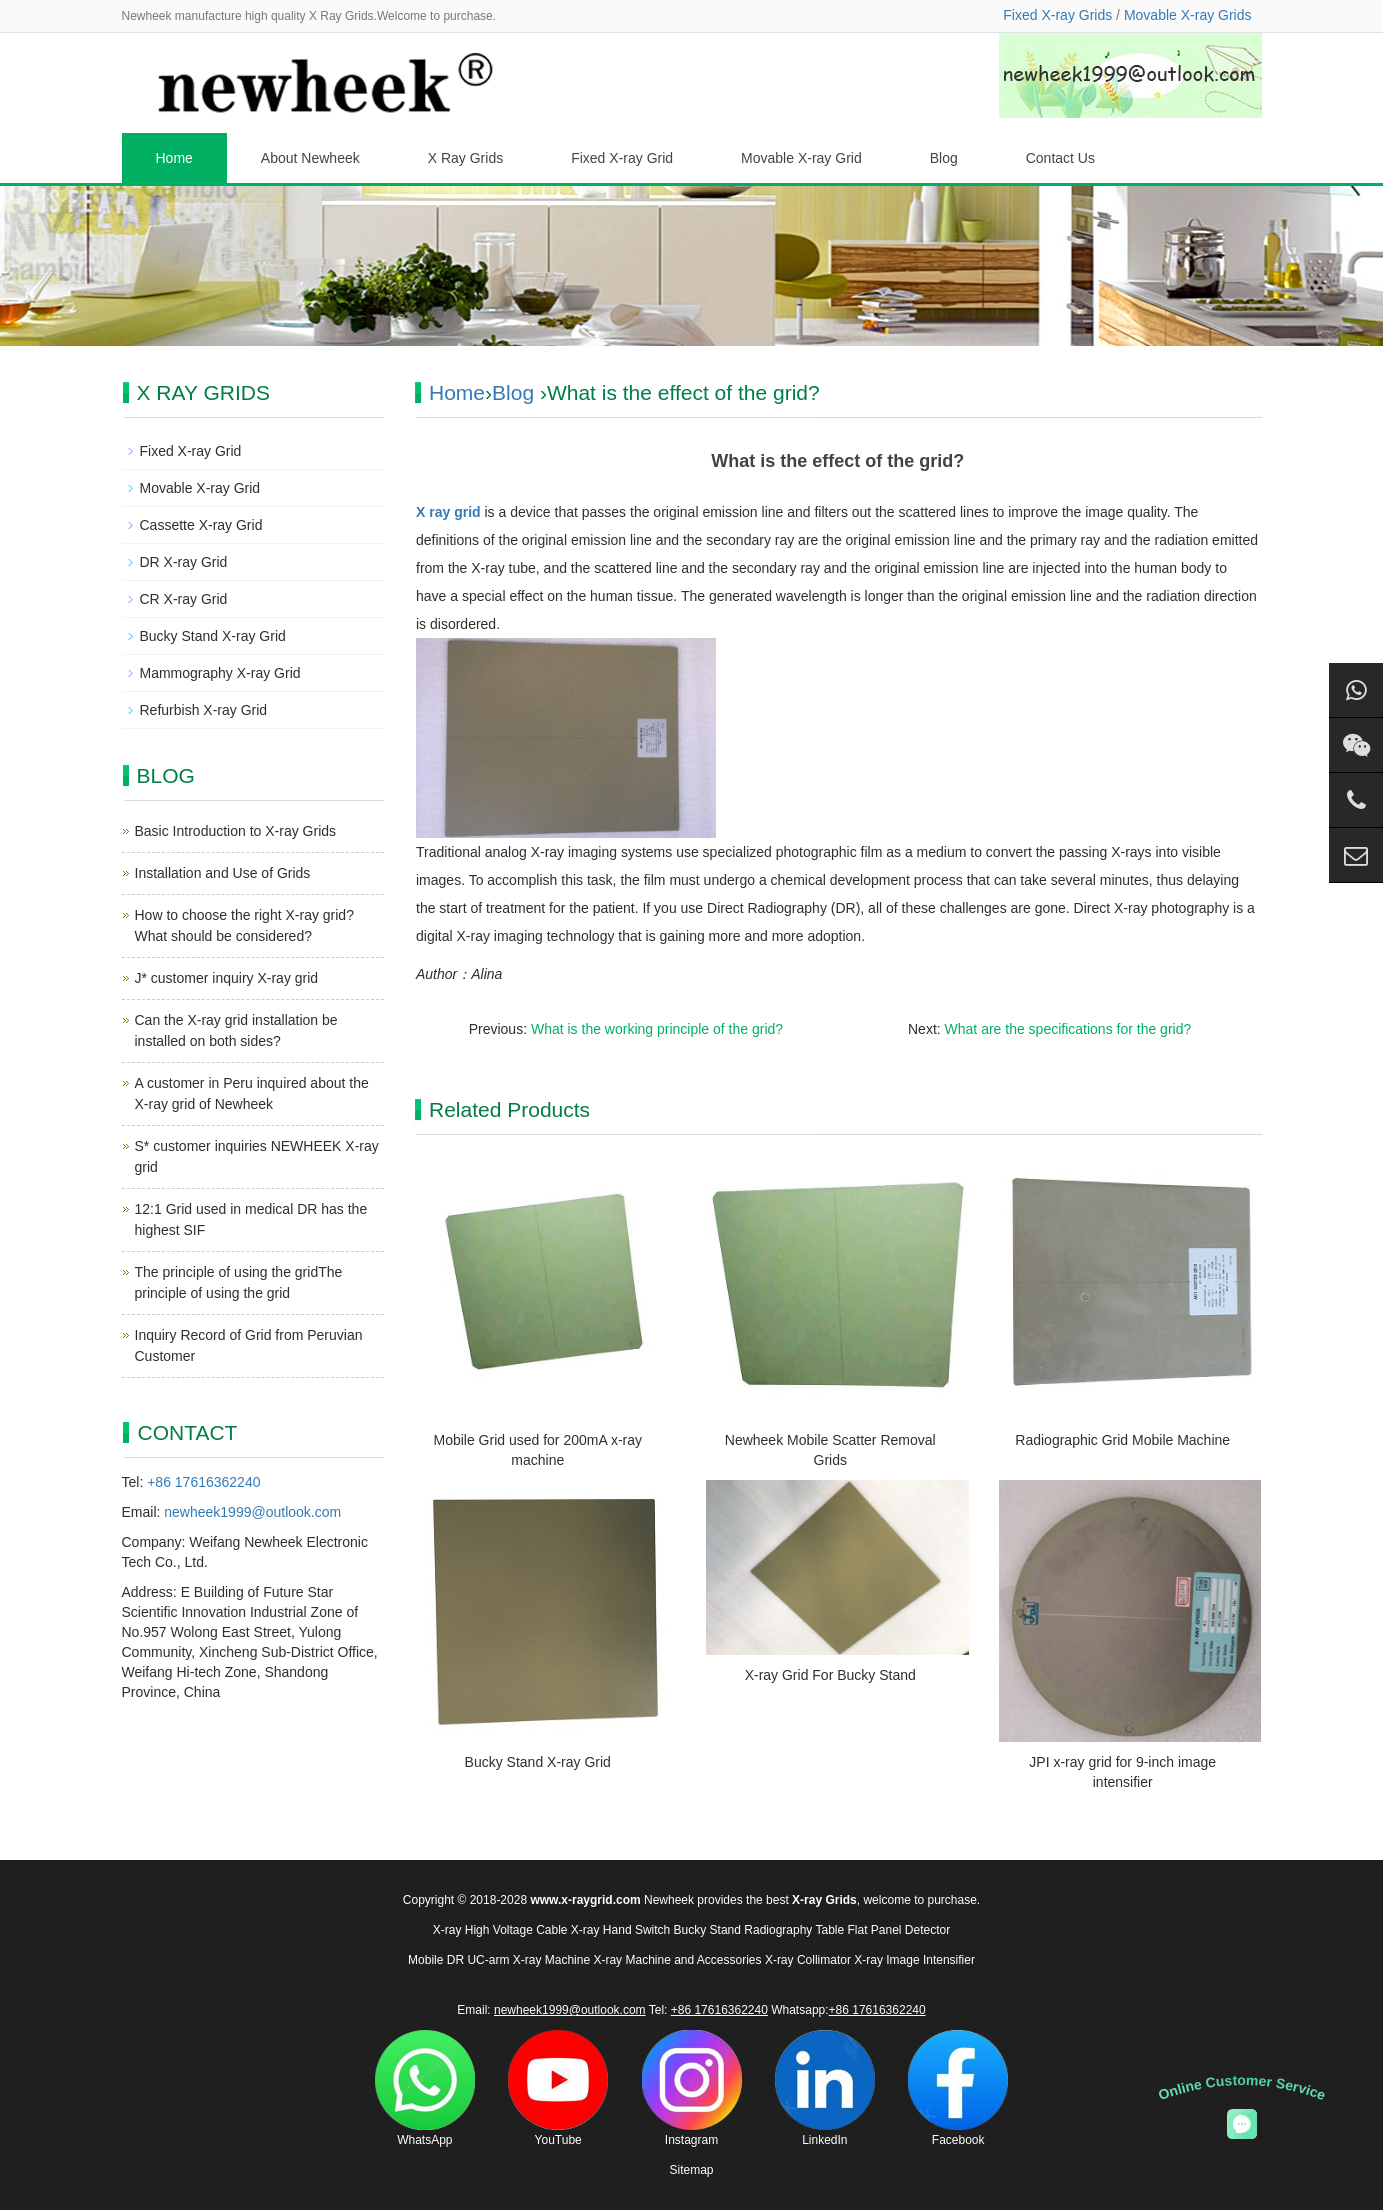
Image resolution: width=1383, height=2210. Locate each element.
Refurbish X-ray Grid (204, 710)
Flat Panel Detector (899, 1930)
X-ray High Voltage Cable (500, 1930)
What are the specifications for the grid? (1068, 1029)
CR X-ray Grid (184, 599)
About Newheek (310, 158)
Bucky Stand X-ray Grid (538, 1762)
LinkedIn (825, 2088)
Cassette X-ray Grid (201, 525)
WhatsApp (425, 2088)
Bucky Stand (707, 1930)
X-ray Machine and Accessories (677, 1960)
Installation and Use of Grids (223, 873)
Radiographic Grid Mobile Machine (1122, 1440)
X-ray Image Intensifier (914, 1960)
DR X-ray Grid (184, 562)
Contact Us (1060, 158)
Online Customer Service (1242, 2087)
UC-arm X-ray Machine (528, 1960)
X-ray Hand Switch (620, 1930)
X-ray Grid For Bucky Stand (830, 1675)
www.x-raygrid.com (585, 1900)
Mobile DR (436, 1960)
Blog (944, 158)
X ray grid (448, 512)
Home (174, 158)
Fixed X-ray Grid (622, 158)
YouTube (558, 2088)
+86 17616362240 (203, 1482)
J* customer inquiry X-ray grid (227, 978)
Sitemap (691, 2170)
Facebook (958, 2088)
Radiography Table (794, 1930)
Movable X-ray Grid (801, 158)
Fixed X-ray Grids (1057, 15)
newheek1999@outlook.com (252, 1512)
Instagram (692, 2088)
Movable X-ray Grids (1188, 15)
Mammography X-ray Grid (220, 673)
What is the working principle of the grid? (657, 1029)
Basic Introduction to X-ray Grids (236, 831)
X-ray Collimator (808, 1960)
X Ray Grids (465, 158)
